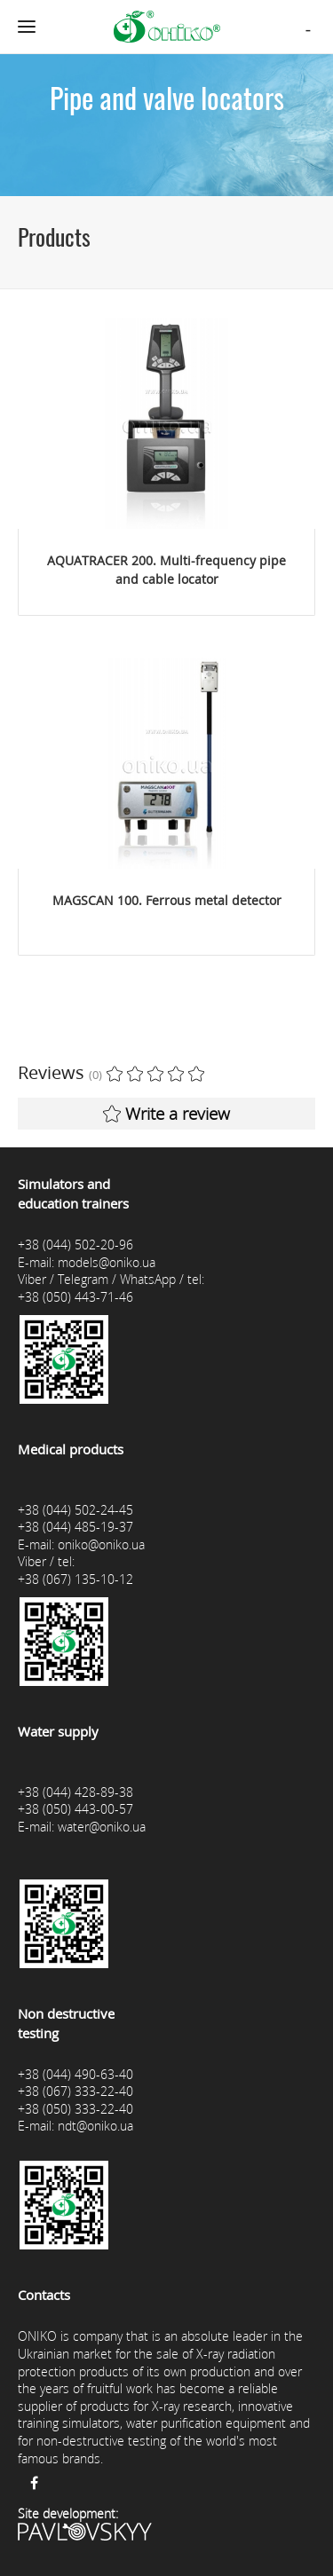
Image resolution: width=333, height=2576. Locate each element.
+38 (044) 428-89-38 (75, 1792)
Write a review (166, 1113)
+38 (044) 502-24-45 (75, 1509)
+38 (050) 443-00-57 (75, 1808)
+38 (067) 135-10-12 (75, 1579)
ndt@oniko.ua (95, 2125)
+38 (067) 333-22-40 (75, 2091)
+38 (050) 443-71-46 (75, 1296)
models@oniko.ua (106, 1262)
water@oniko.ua (102, 1826)
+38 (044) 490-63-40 (75, 2074)
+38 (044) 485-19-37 (75, 1526)
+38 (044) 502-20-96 (75, 1244)
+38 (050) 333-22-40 (75, 2108)
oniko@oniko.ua (101, 1544)
